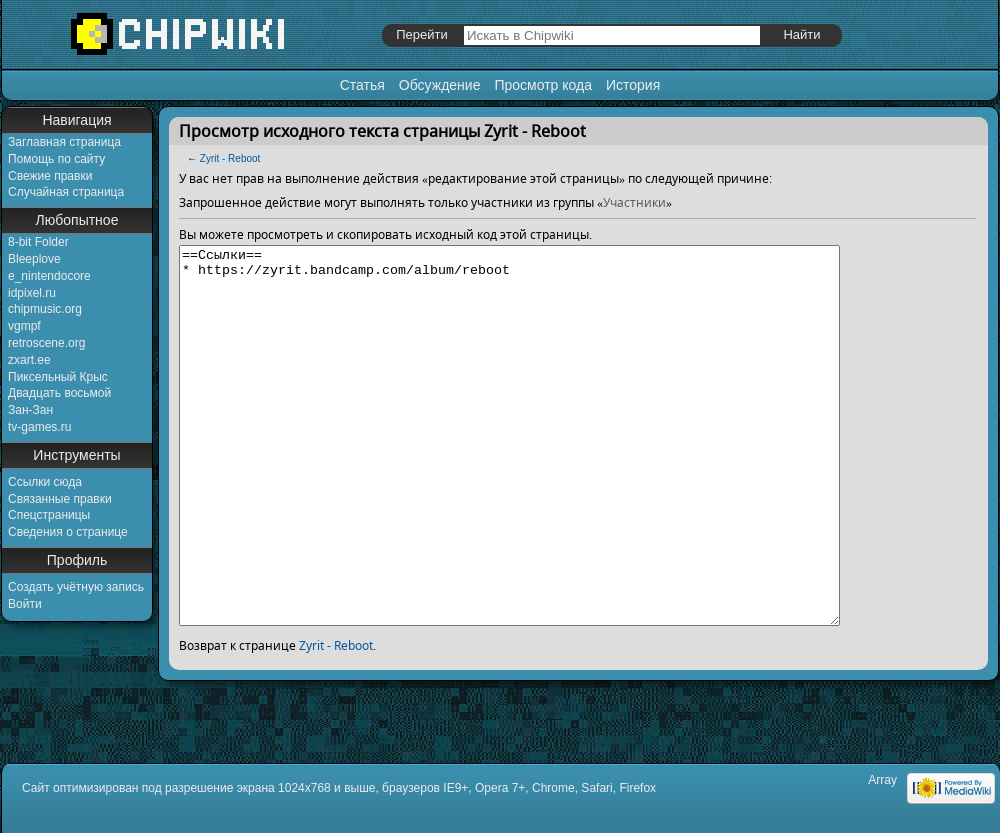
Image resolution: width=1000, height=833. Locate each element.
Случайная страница (66, 192)
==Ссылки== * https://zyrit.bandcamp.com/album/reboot (549, 473)
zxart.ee (29, 360)
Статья (362, 85)
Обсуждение (440, 85)
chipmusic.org (45, 309)
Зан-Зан (30, 410)
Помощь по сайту (56, 159)
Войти (25, 604)
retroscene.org (46, 343)
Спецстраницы (49, 515)
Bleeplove (34, 259)
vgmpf (24, 326)
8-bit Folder (38, 242)
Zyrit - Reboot (230, 158)
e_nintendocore (49, 276)
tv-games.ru (39, 427)
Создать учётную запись (76, 587)
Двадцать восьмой (59, 393)
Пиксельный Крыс (58, 377)
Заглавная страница (64, 142)
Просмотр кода (543, 85)
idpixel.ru (32, 293)
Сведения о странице (68, 532)
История (633, 85)
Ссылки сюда (45, 482)
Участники (634, 202)
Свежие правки (50, 176)
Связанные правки (60, 499)
